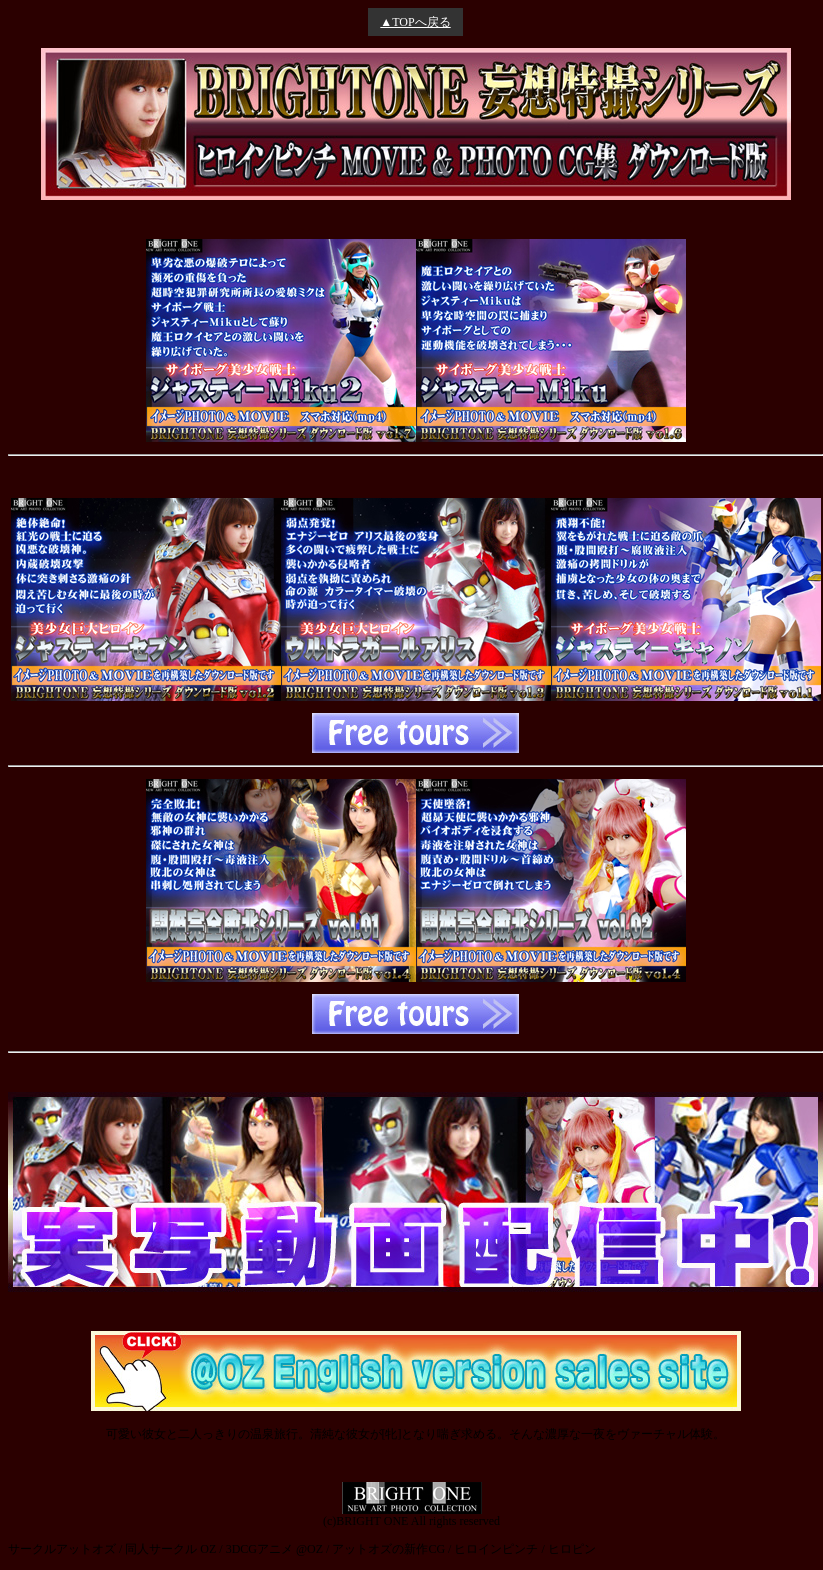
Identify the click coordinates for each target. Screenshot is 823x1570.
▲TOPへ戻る (415, 22)
